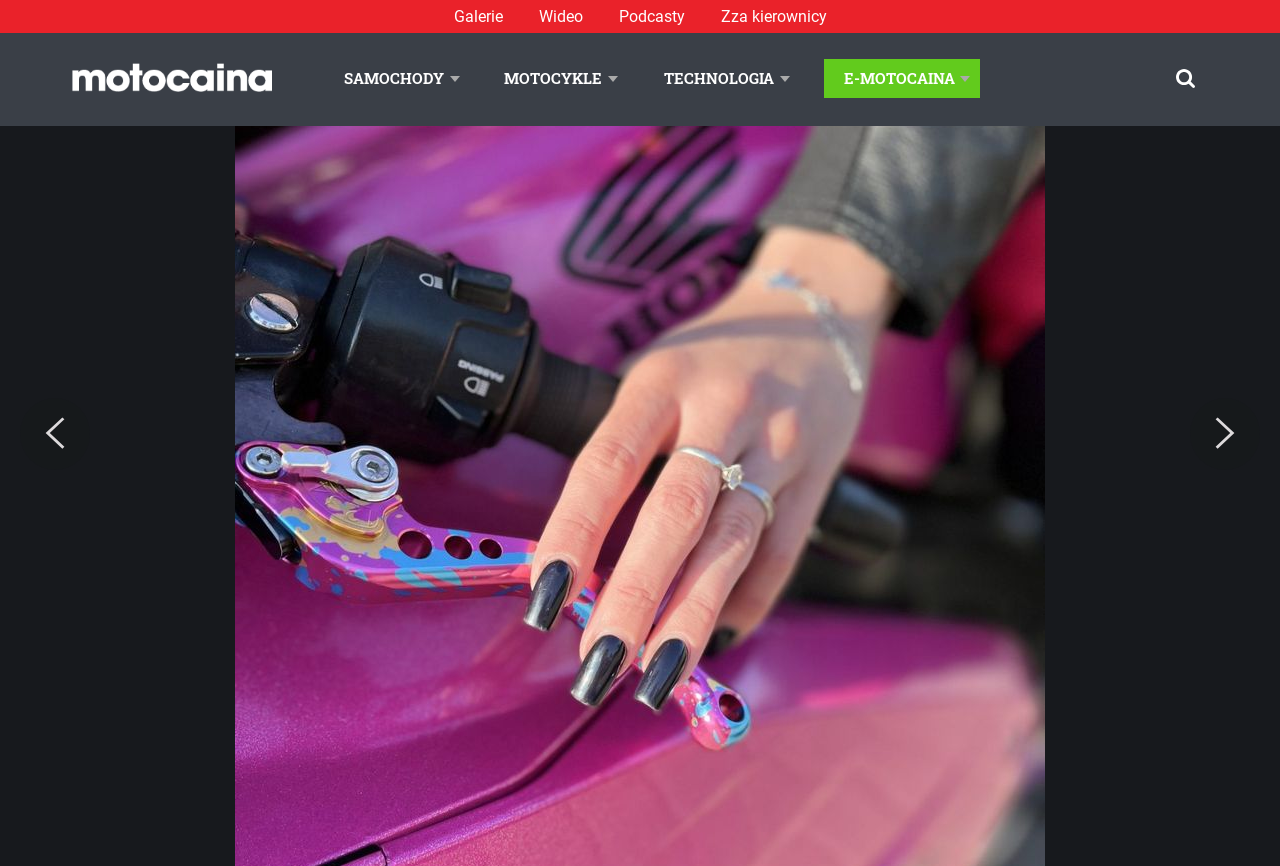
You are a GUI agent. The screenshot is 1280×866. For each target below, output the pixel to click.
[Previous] (55, 434)
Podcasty (652, 16)
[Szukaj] (1185, 78)
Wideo (561, 16)
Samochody (394, 78)
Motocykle (553, 78)
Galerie (478, 16)
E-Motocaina (899, 78)
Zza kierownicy (774, 16)
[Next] (1225, 434)
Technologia (719, 78)
